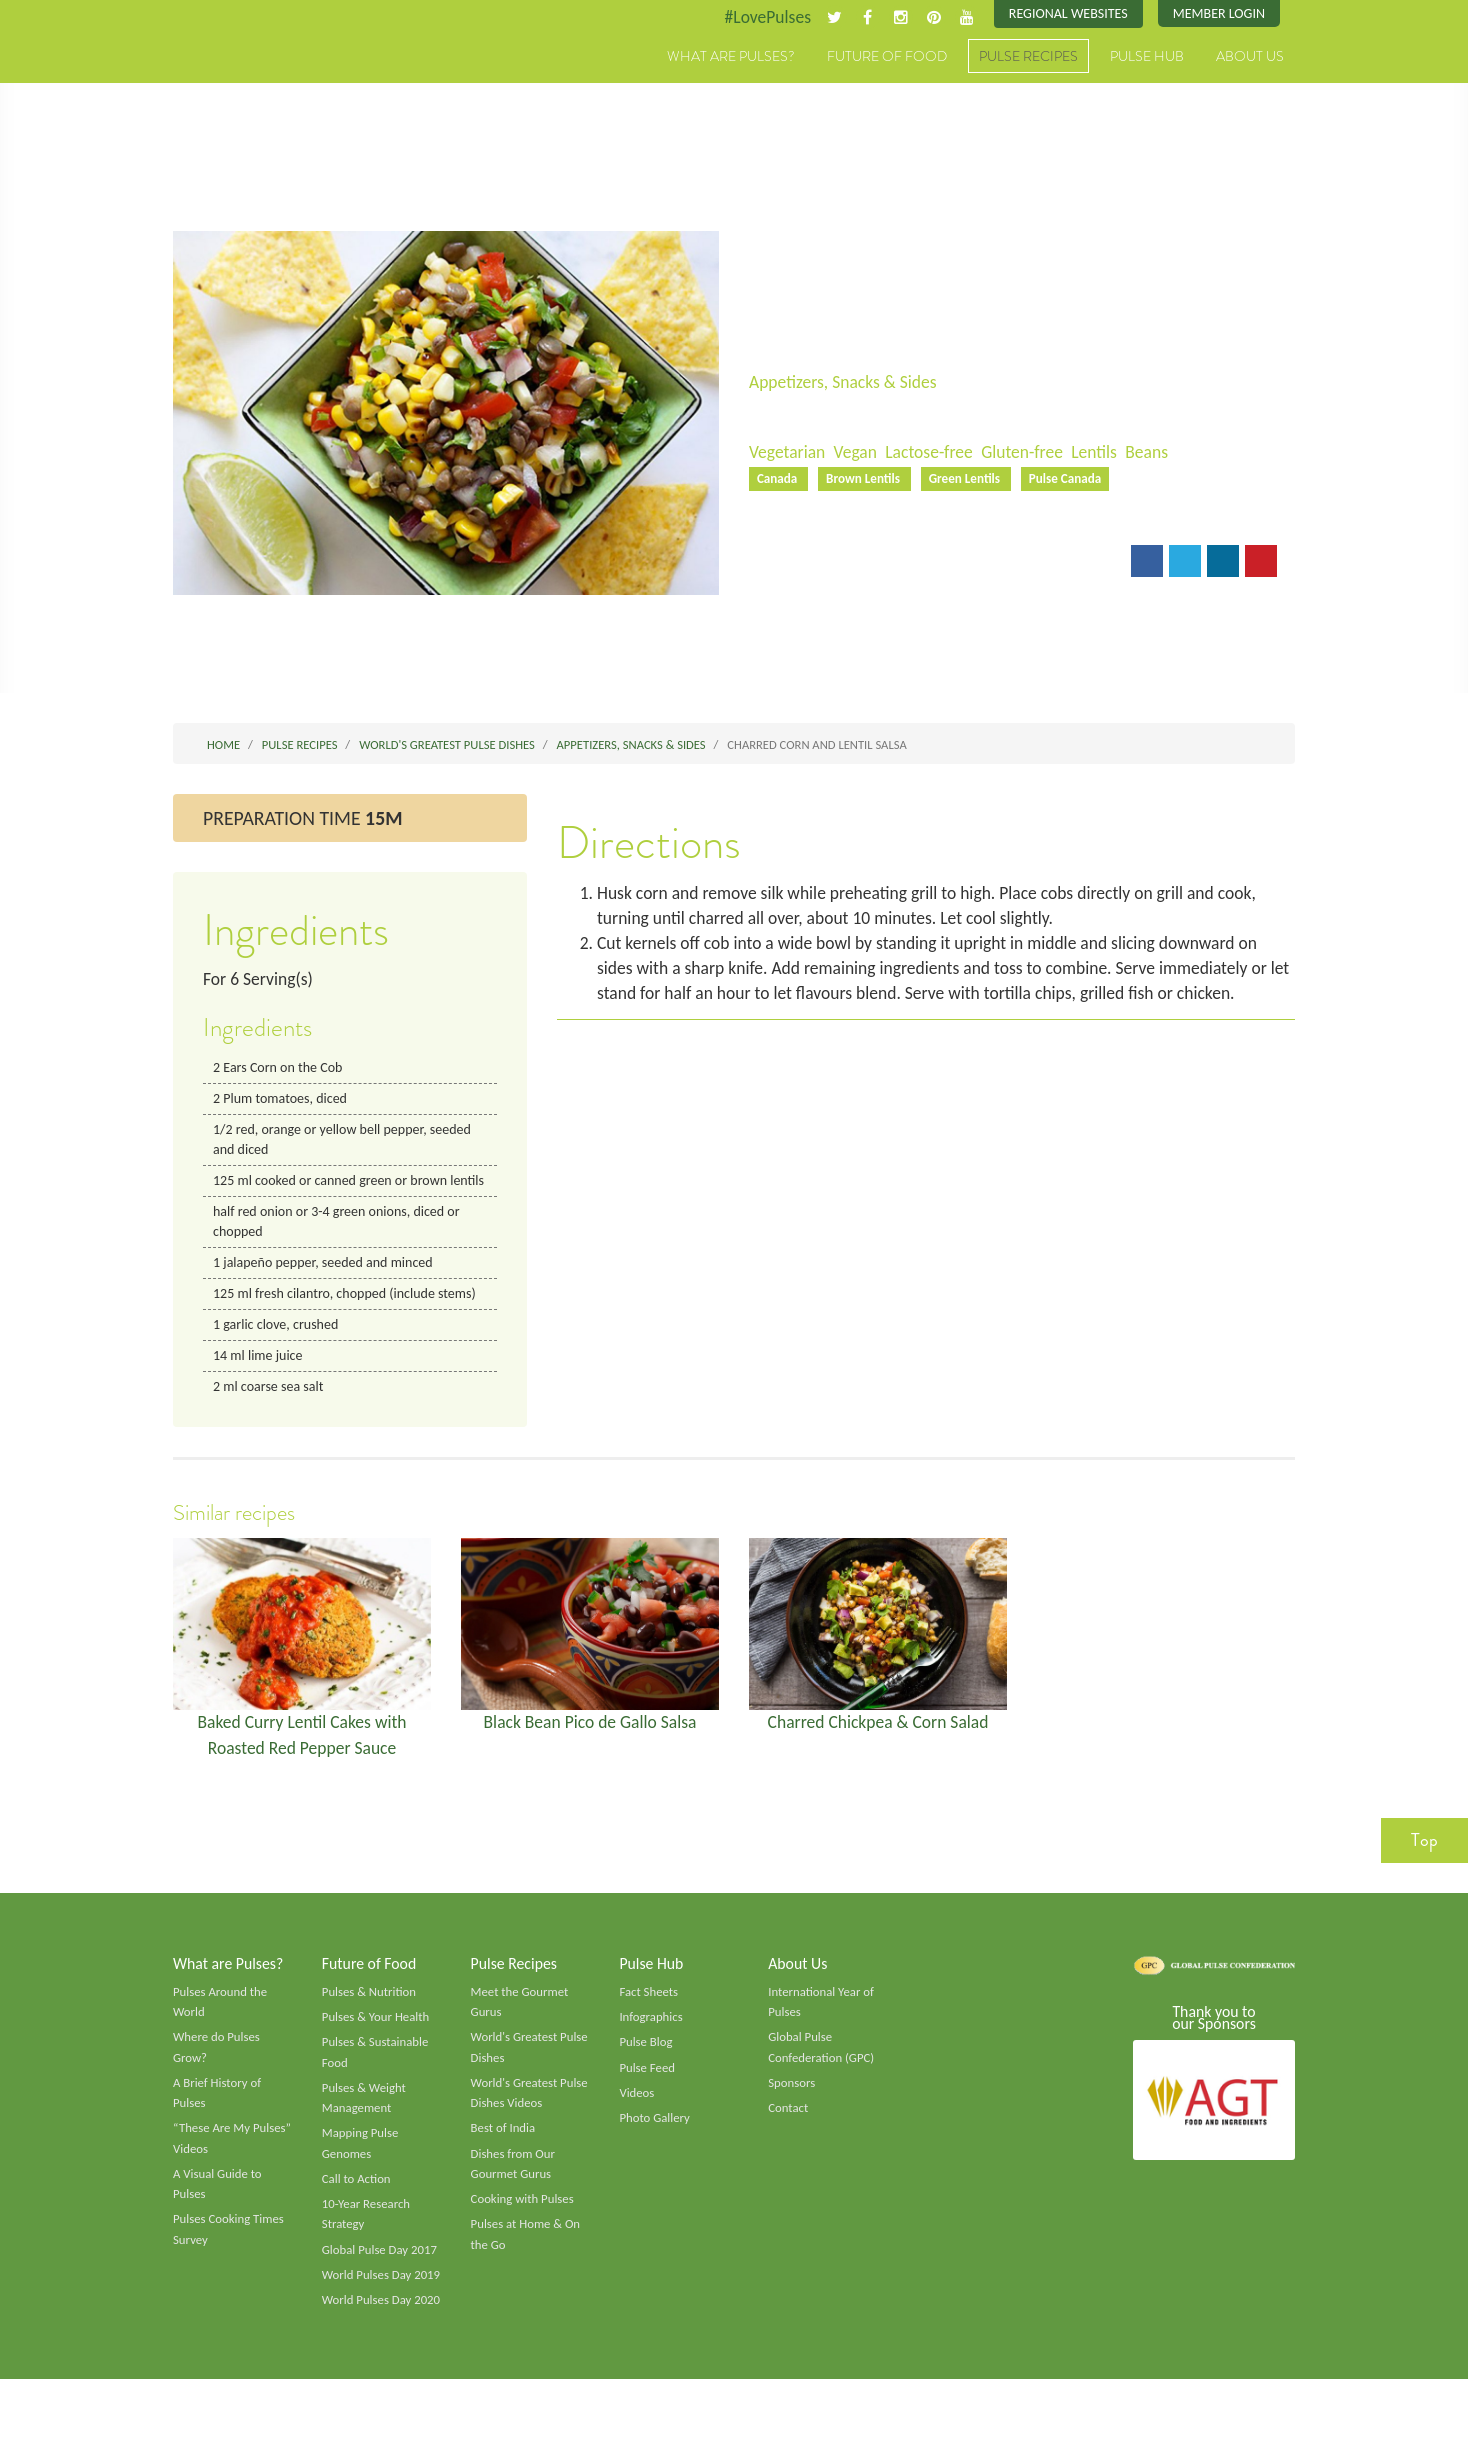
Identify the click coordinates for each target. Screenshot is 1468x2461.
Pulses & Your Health (377, 2050)
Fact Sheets (649, 2024)
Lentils (1103, 453)
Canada (779, 480)
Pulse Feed (647, 2102)
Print (852, 565)
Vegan (858, 453)
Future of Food (887, 57)
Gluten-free (1030, 453)
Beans (1158, 453)
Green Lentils (971, 480)
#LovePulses (760, 17)
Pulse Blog (646, 2076)
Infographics (651, 2050)
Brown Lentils (867, 480)
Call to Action (357, 2216)
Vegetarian (788, 453)
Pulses (266, 78)
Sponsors (792, 2118)
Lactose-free (934, 453)
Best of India (504, 2164)
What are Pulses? (731, 57)
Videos (637, 2128)
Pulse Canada (1073, 480)
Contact (788, 2143)
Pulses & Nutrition (370, 2024)
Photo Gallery (655, 2153)
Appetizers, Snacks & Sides (845, 383)
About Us (1250, 57)
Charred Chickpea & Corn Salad (878, 1752)
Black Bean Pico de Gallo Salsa (590, 1752)
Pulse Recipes (1028, 57)
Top (1424, 1872)
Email (783, 565)
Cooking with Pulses (524, 2237)
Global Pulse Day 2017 (381, 2288)
